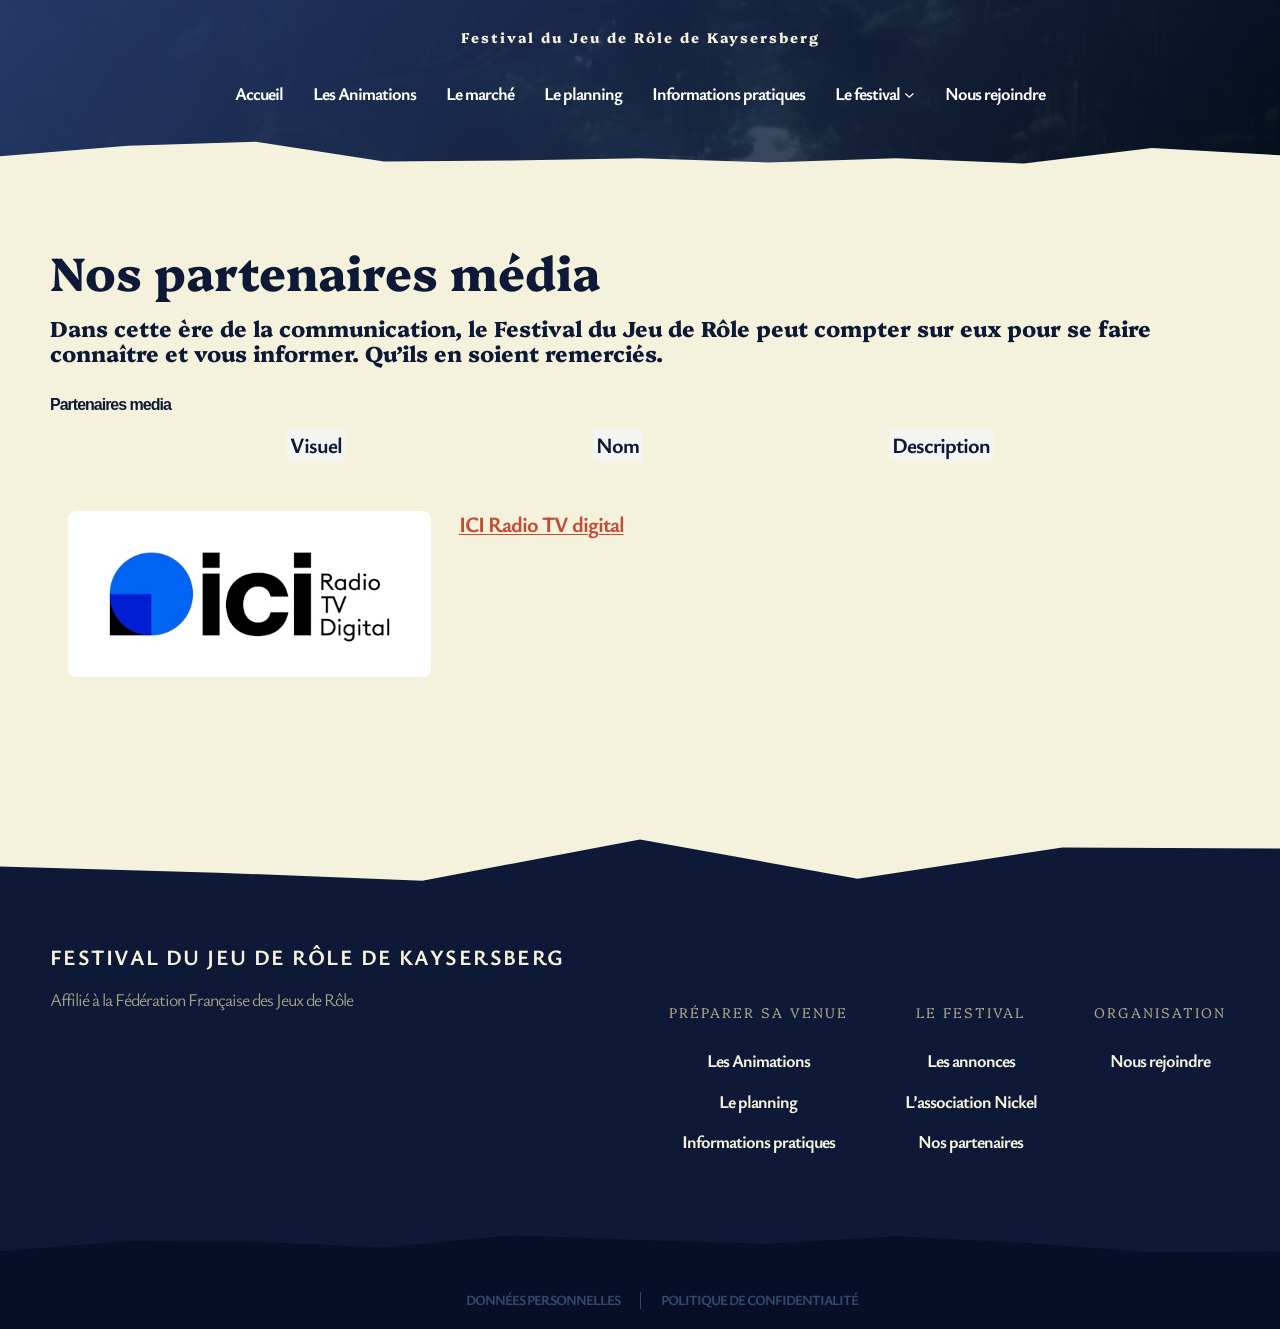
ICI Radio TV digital (541, 524)
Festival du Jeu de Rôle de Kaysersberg (307, 956)
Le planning (758, 1101)
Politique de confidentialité (759, 1299)
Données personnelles (543, 1299)
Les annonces (971, 1060)
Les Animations (758, 1060)
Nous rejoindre (1160, 1060)
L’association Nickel (971, 1101)
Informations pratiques (758, 1141)
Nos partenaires (970, 1141)
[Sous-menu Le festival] (909, 94)
